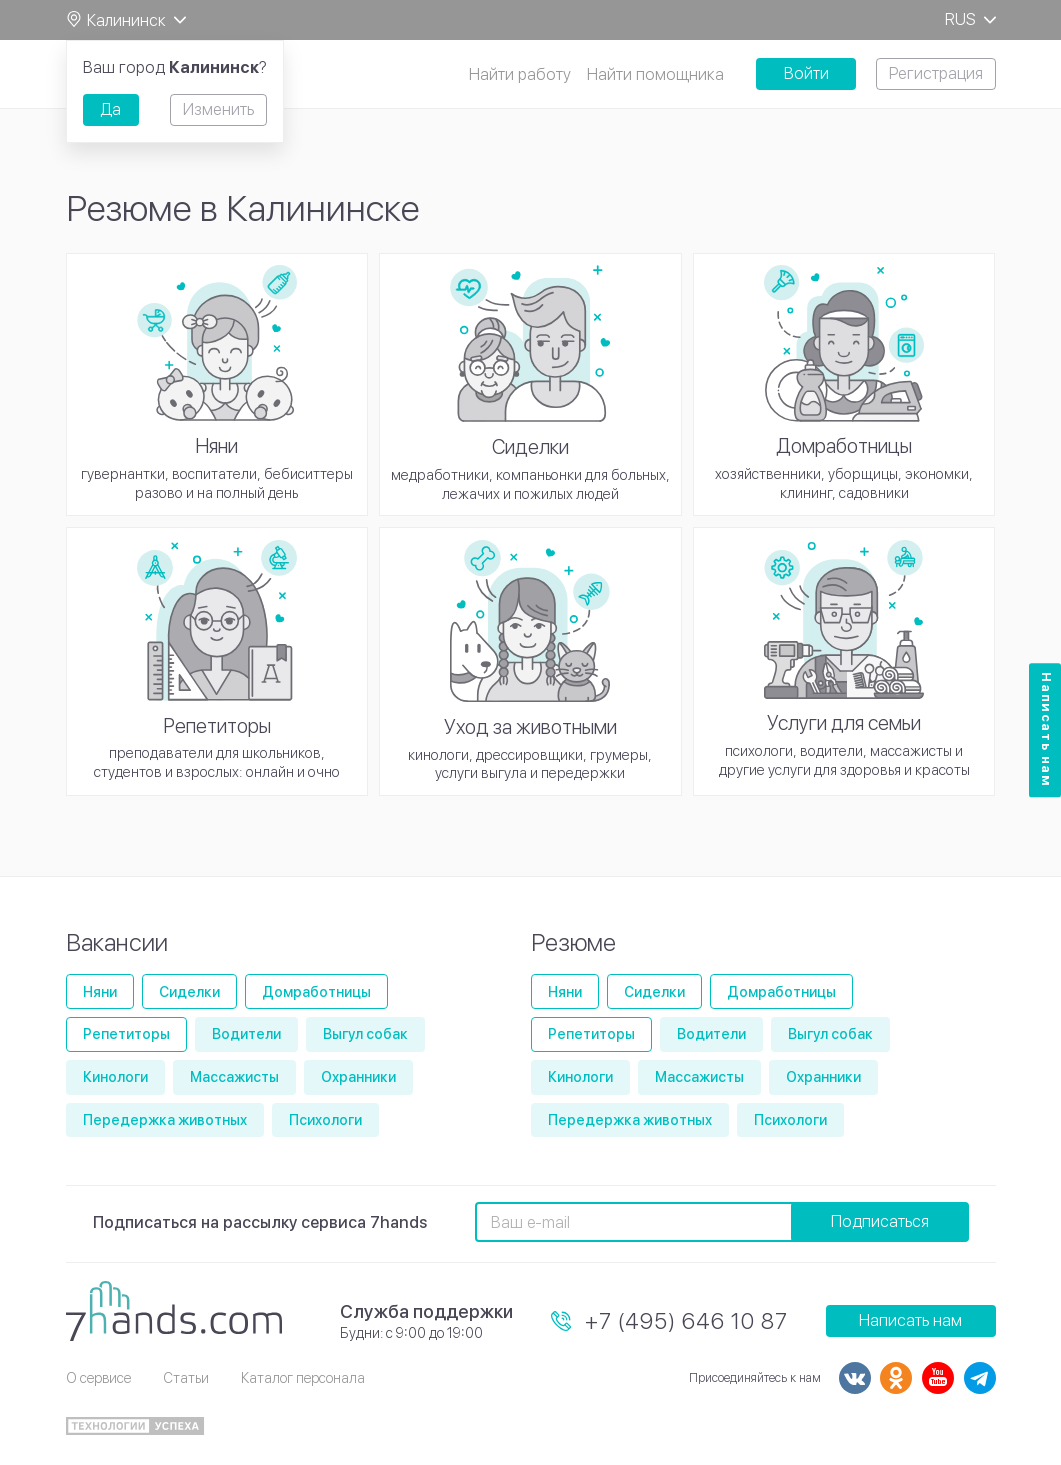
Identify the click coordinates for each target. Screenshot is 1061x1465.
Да (110, 109)
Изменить (218, 109)
